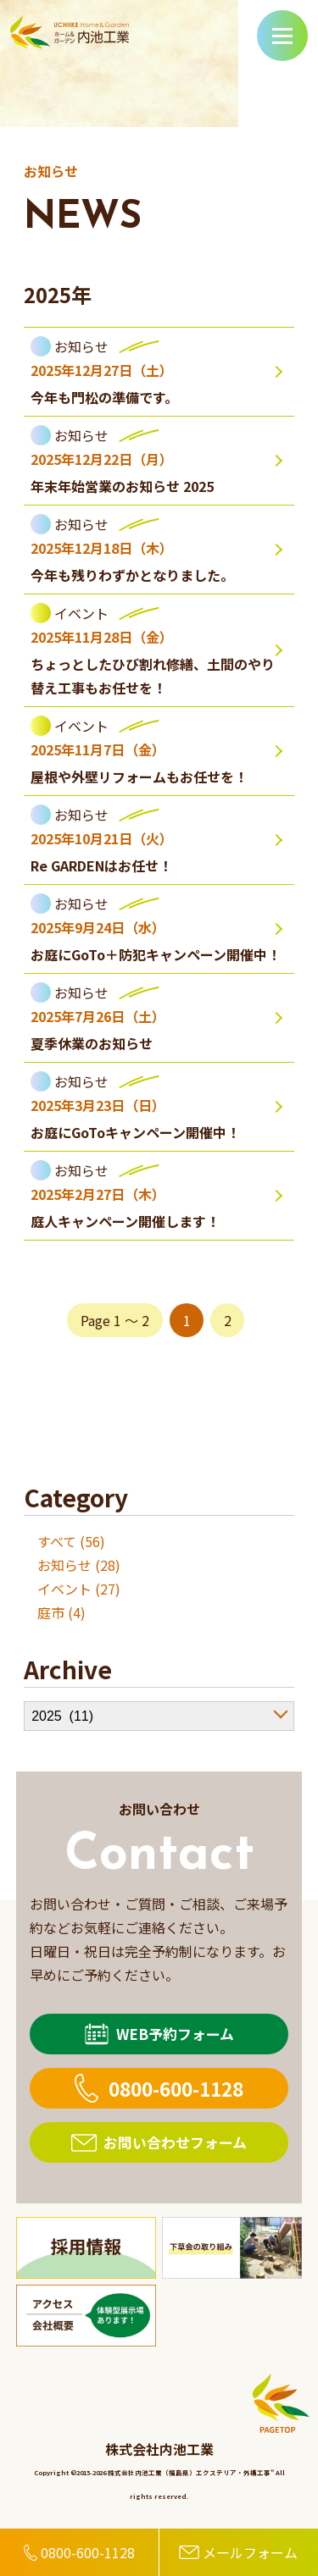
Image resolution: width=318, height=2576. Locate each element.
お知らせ (64, 1565)
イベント (64, 1588)
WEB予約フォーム (175, 2033)
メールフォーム (250, 2552)
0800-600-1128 (176, 2088)
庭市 (50, 1612)
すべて (56, 1541)
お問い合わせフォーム (175, 2142)
